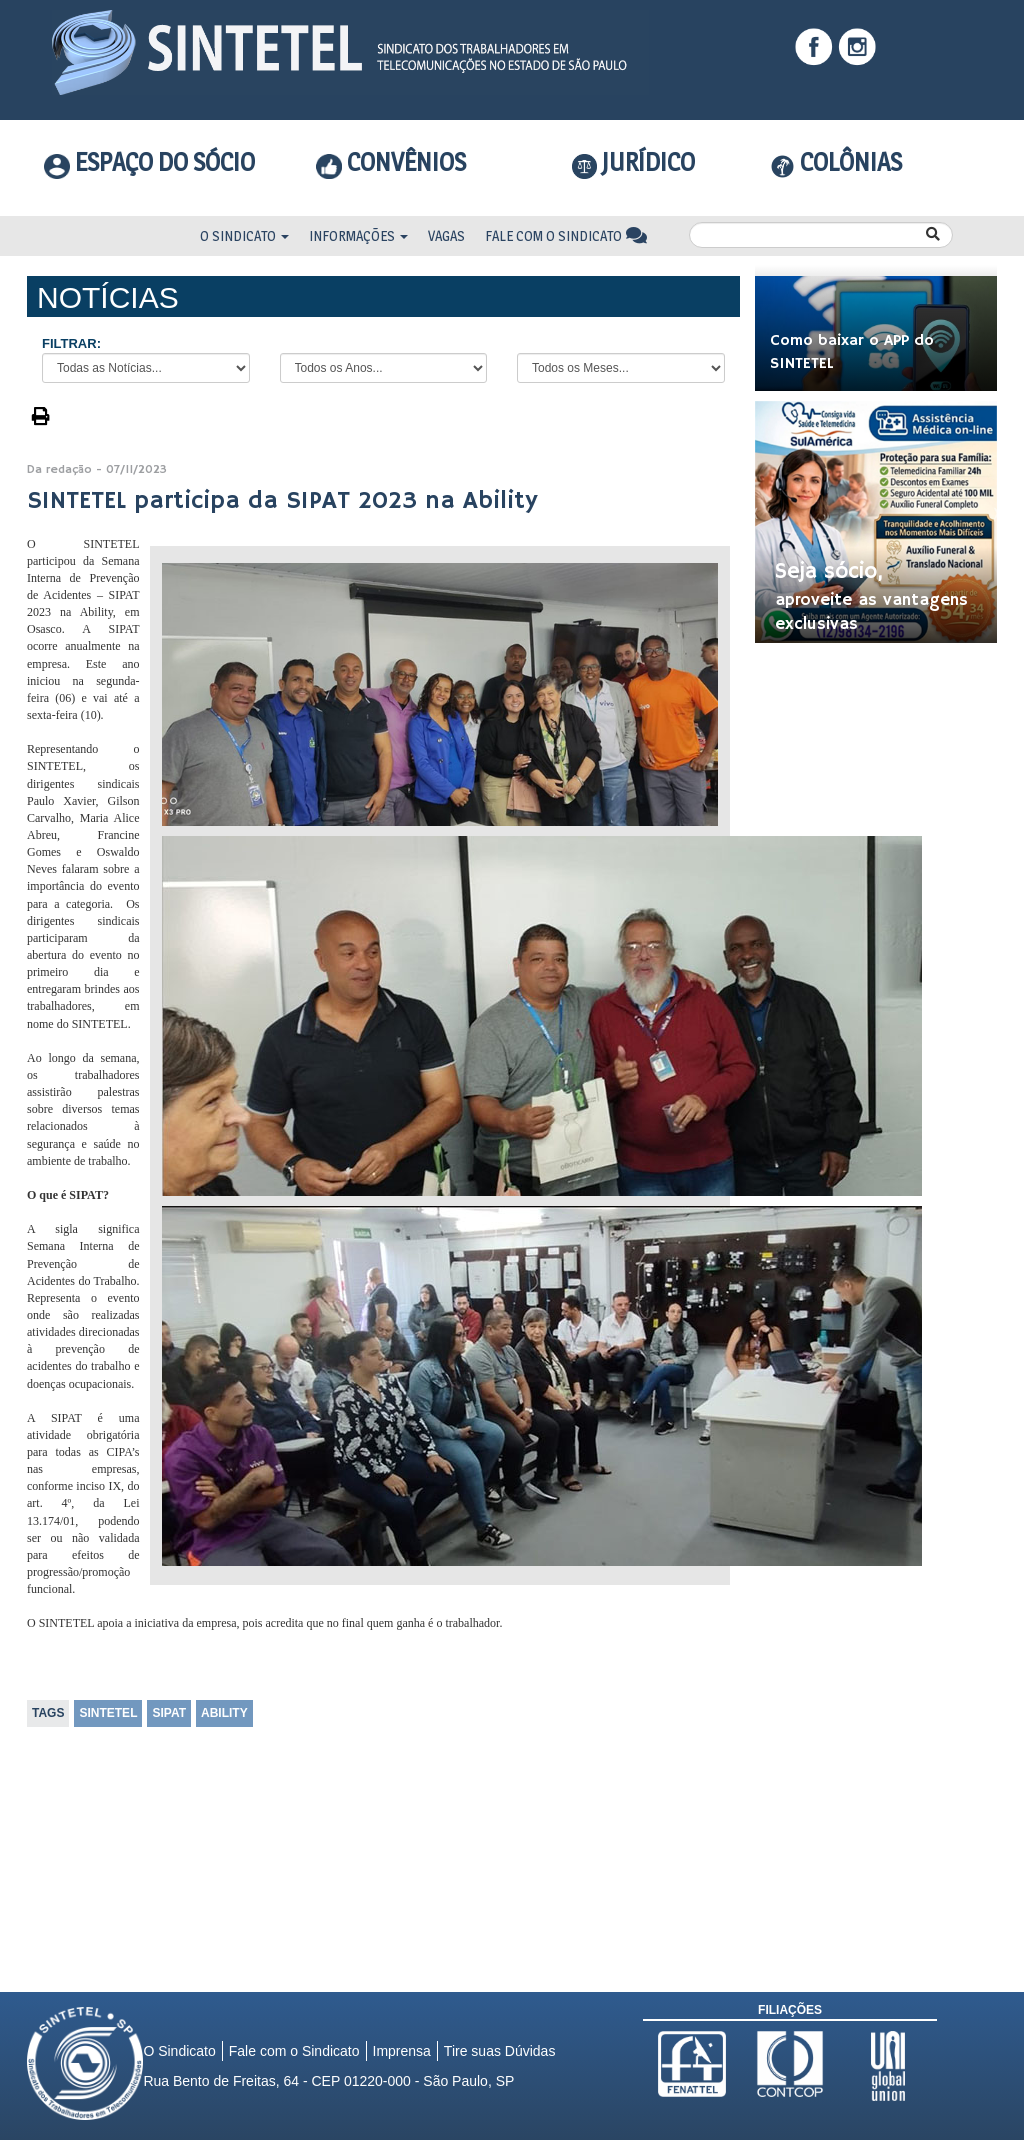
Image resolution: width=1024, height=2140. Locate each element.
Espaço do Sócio (149, 162)
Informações (358, 235)
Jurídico (634, 163)
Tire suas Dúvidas (500, 2051)
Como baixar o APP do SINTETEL (852, 352)
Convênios (391, 162)
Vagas (446, 235)
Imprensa (402, 2051)
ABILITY (224, 1713)
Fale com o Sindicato (566, 235)
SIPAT (169, 1713)
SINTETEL (108, 1713)
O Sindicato (244, 235)
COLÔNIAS (836, 162)
